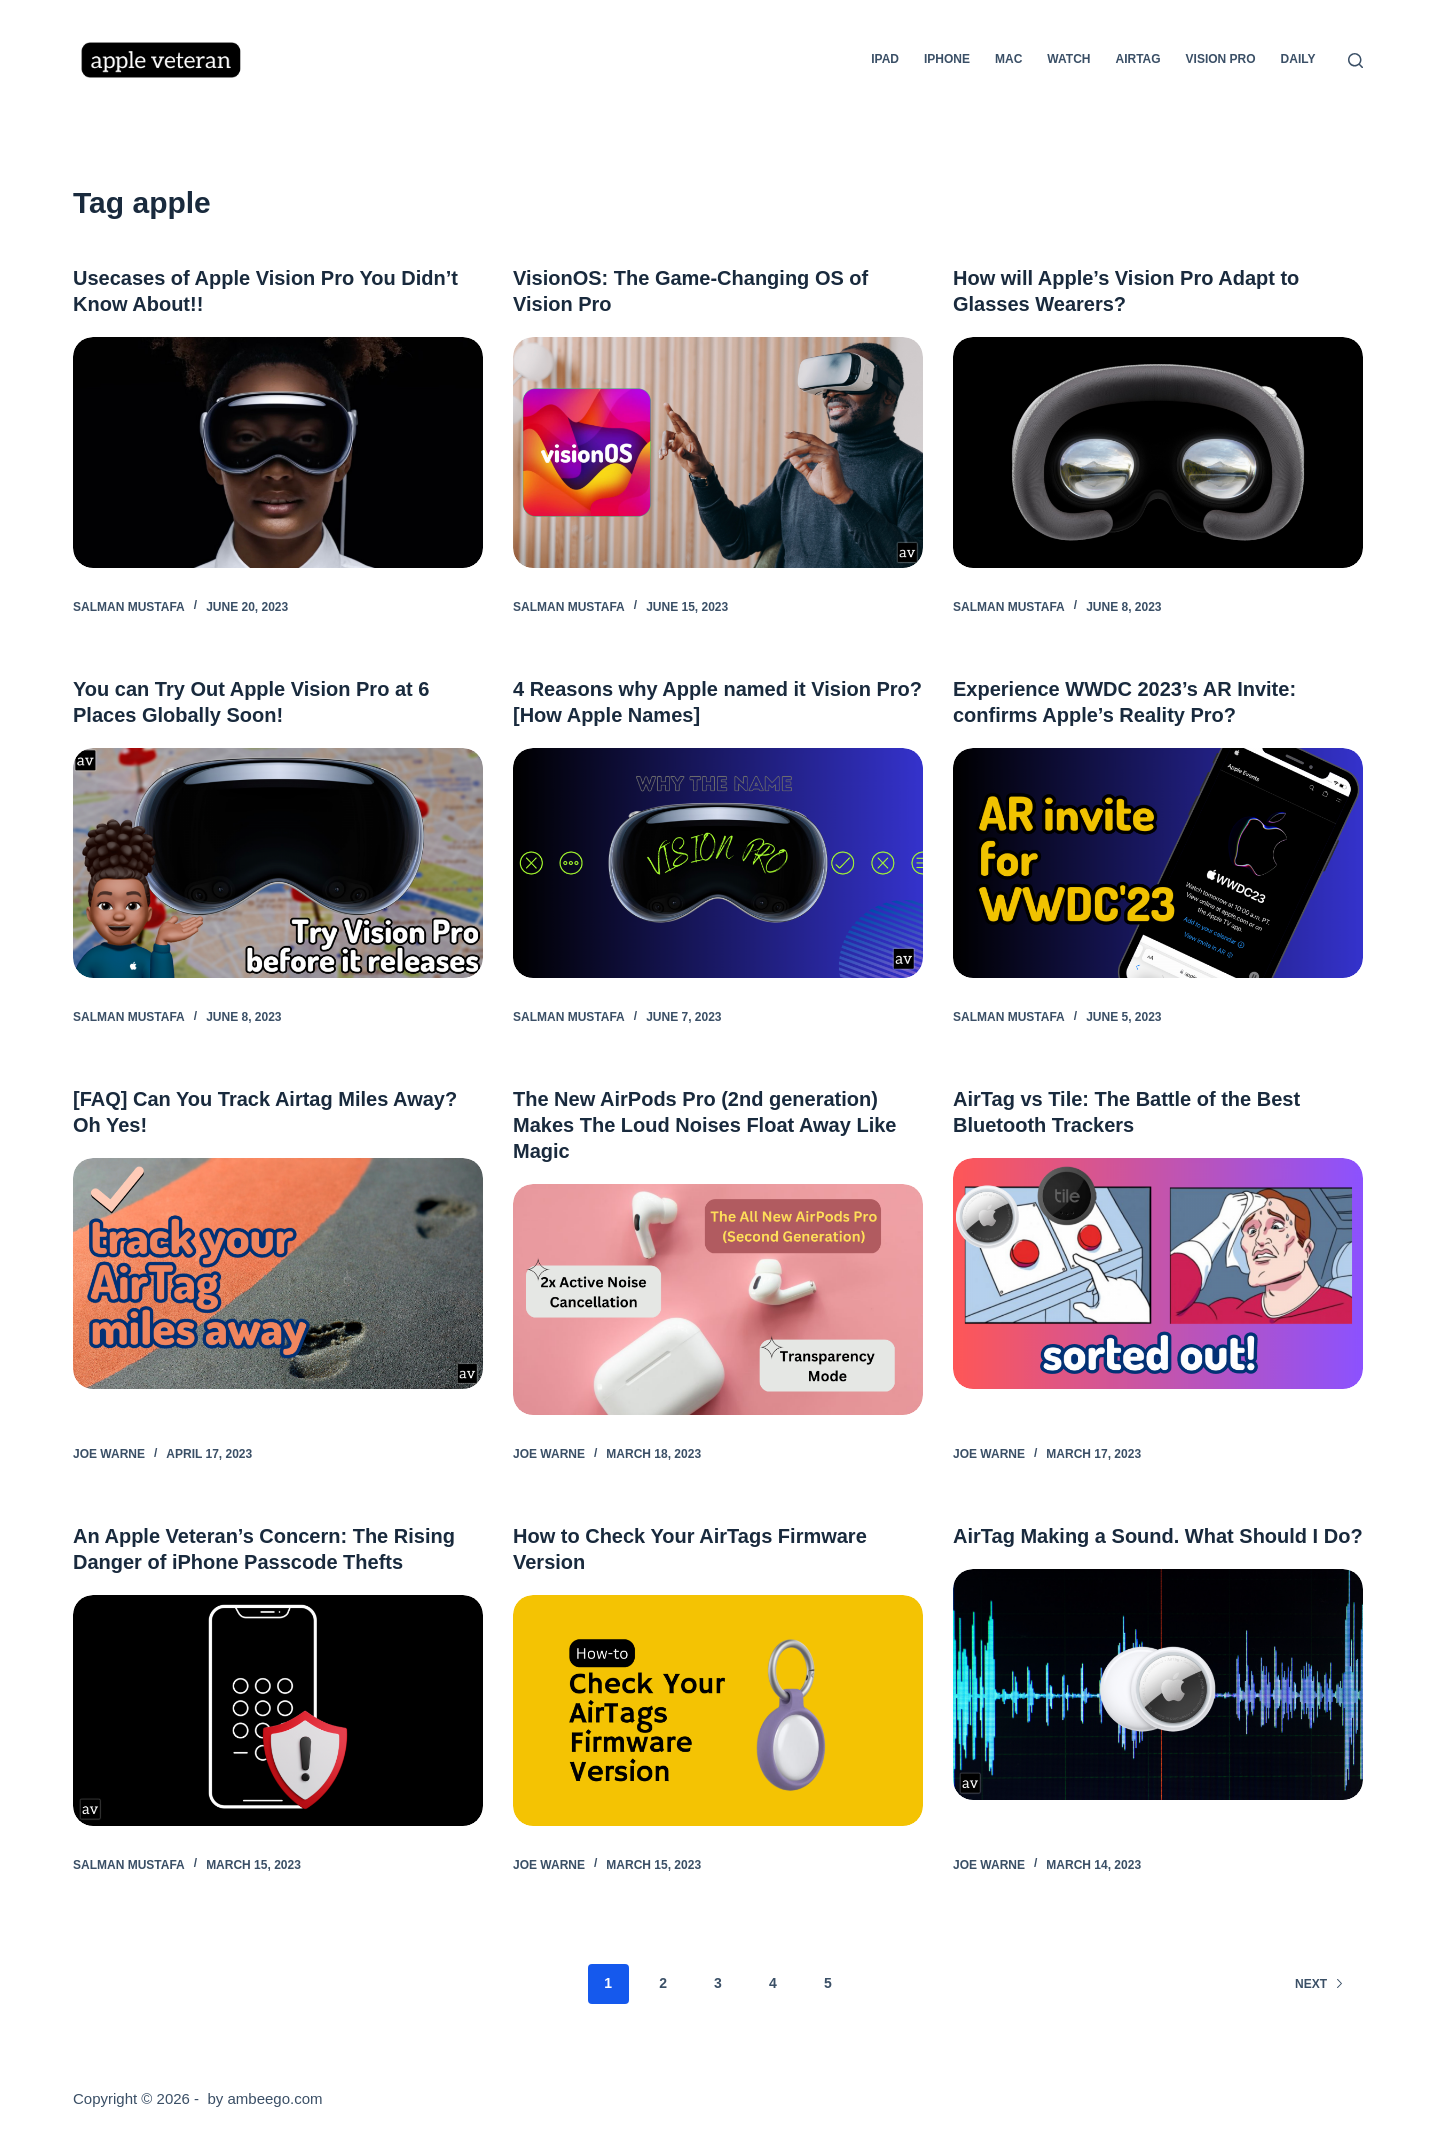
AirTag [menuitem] (1137, 59)
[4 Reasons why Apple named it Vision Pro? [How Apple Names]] (718, 863)
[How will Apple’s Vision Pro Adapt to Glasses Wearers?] (1158, 452)
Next (1319, 1984)
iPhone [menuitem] (947, 59)
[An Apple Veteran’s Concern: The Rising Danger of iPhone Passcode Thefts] (278, 1710)
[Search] (1355, 60)
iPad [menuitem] (885, 59)
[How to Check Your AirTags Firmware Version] (718, 1710)
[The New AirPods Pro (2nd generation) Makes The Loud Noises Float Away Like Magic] (718, 1299)
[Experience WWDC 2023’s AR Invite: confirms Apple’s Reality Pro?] (1158, 863)
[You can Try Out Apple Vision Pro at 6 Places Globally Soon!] (278, 863)
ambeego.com (274, 2098)
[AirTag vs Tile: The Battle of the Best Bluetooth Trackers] (1158, 1273)
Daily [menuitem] (1298, 59)
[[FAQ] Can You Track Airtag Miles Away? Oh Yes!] (278, 1273)
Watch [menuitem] (1068, 59)
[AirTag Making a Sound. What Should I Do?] (1158, 1684)
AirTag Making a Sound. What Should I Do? (1158, 1536)
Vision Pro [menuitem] (1221, 59)
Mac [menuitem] (1008, 59)
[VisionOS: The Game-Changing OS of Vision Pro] (718, 452)
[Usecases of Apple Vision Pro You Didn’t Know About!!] (278, 452)
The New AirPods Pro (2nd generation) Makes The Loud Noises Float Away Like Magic (704, 1125)
